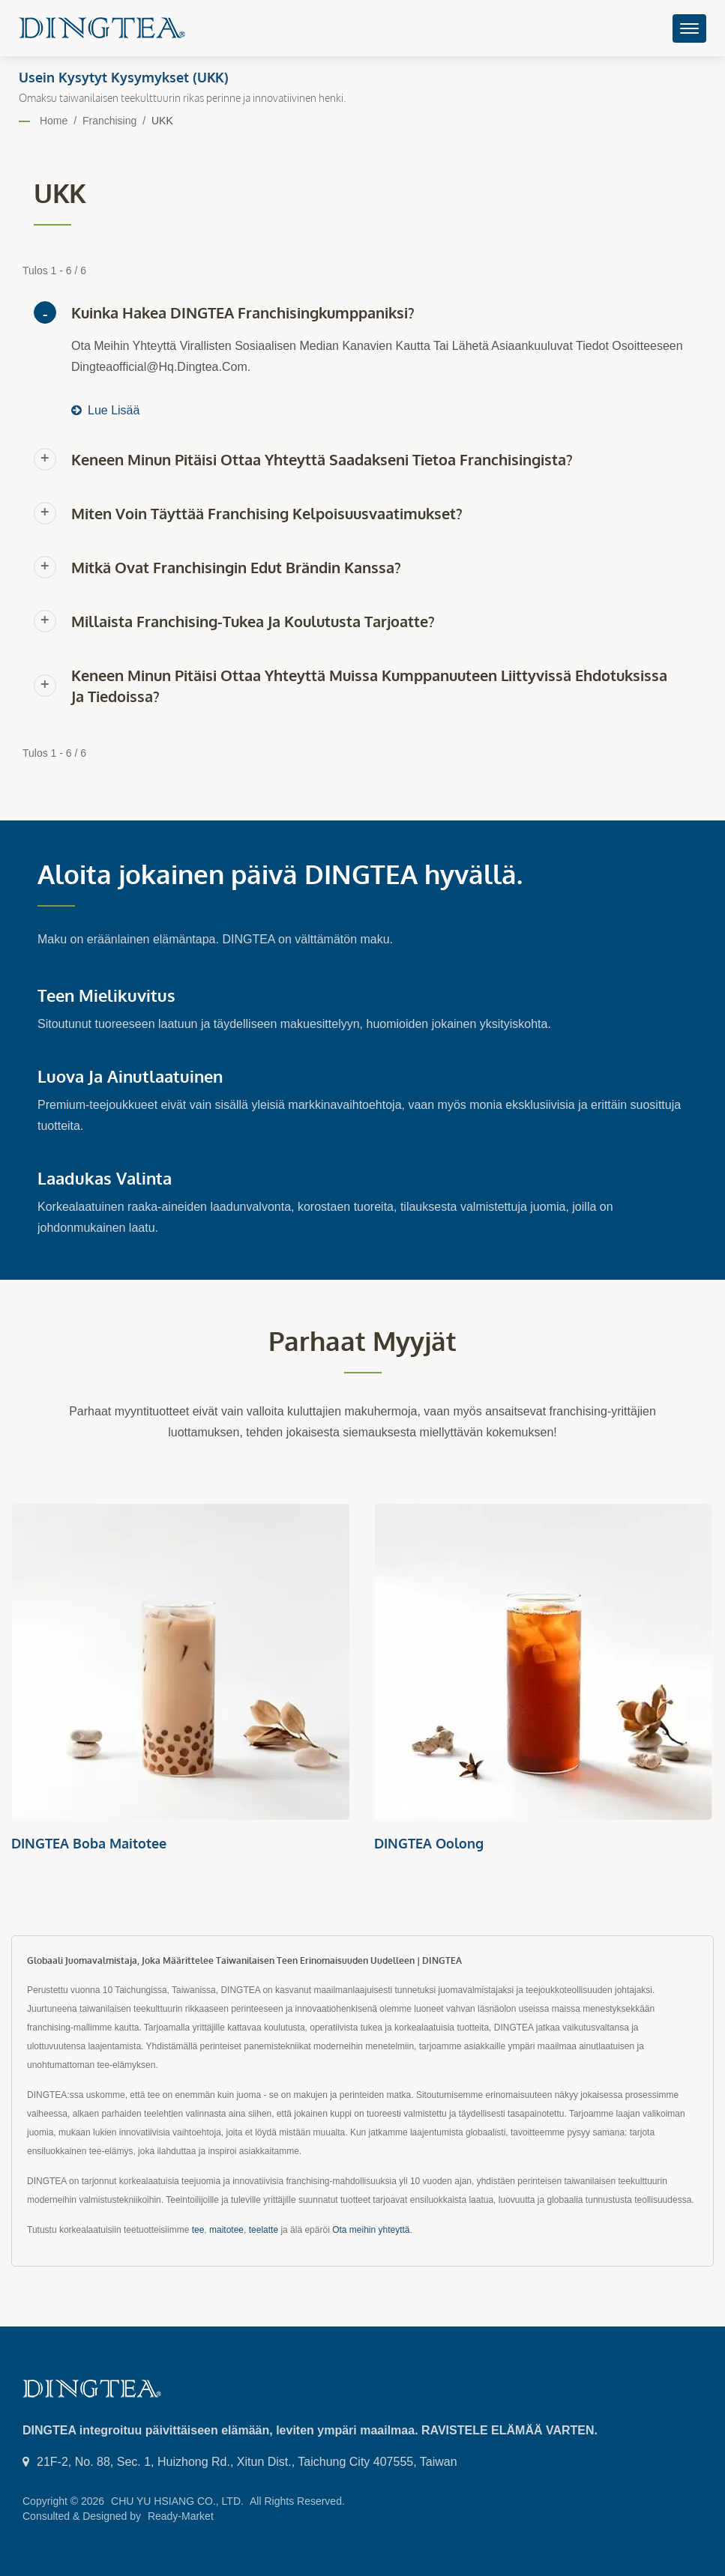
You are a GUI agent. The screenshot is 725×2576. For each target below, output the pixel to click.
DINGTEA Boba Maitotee (88, 1843)
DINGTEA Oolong (429, 1843)
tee (198, 2230)
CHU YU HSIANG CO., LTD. (177, 2501)
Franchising (109, 121)
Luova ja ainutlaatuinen (130, 1075)
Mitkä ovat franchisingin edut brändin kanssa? (236, 567)
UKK (162, 121)
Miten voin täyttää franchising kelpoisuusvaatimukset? (267, 513)
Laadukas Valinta (104, 1177)
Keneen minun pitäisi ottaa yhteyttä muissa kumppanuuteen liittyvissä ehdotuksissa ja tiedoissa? (369, 685)
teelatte (263, 2230)
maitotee (226, 2230)
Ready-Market (181, 2516)
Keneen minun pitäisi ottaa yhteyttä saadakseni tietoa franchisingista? (322, 459)
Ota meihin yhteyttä (370, 2230)
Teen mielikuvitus (106, 995)
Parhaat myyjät (362, 1341)
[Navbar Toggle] (689, 28)
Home (53, 121)
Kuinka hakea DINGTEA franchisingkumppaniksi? (243, 312)
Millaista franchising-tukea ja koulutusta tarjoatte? (253, 621)
